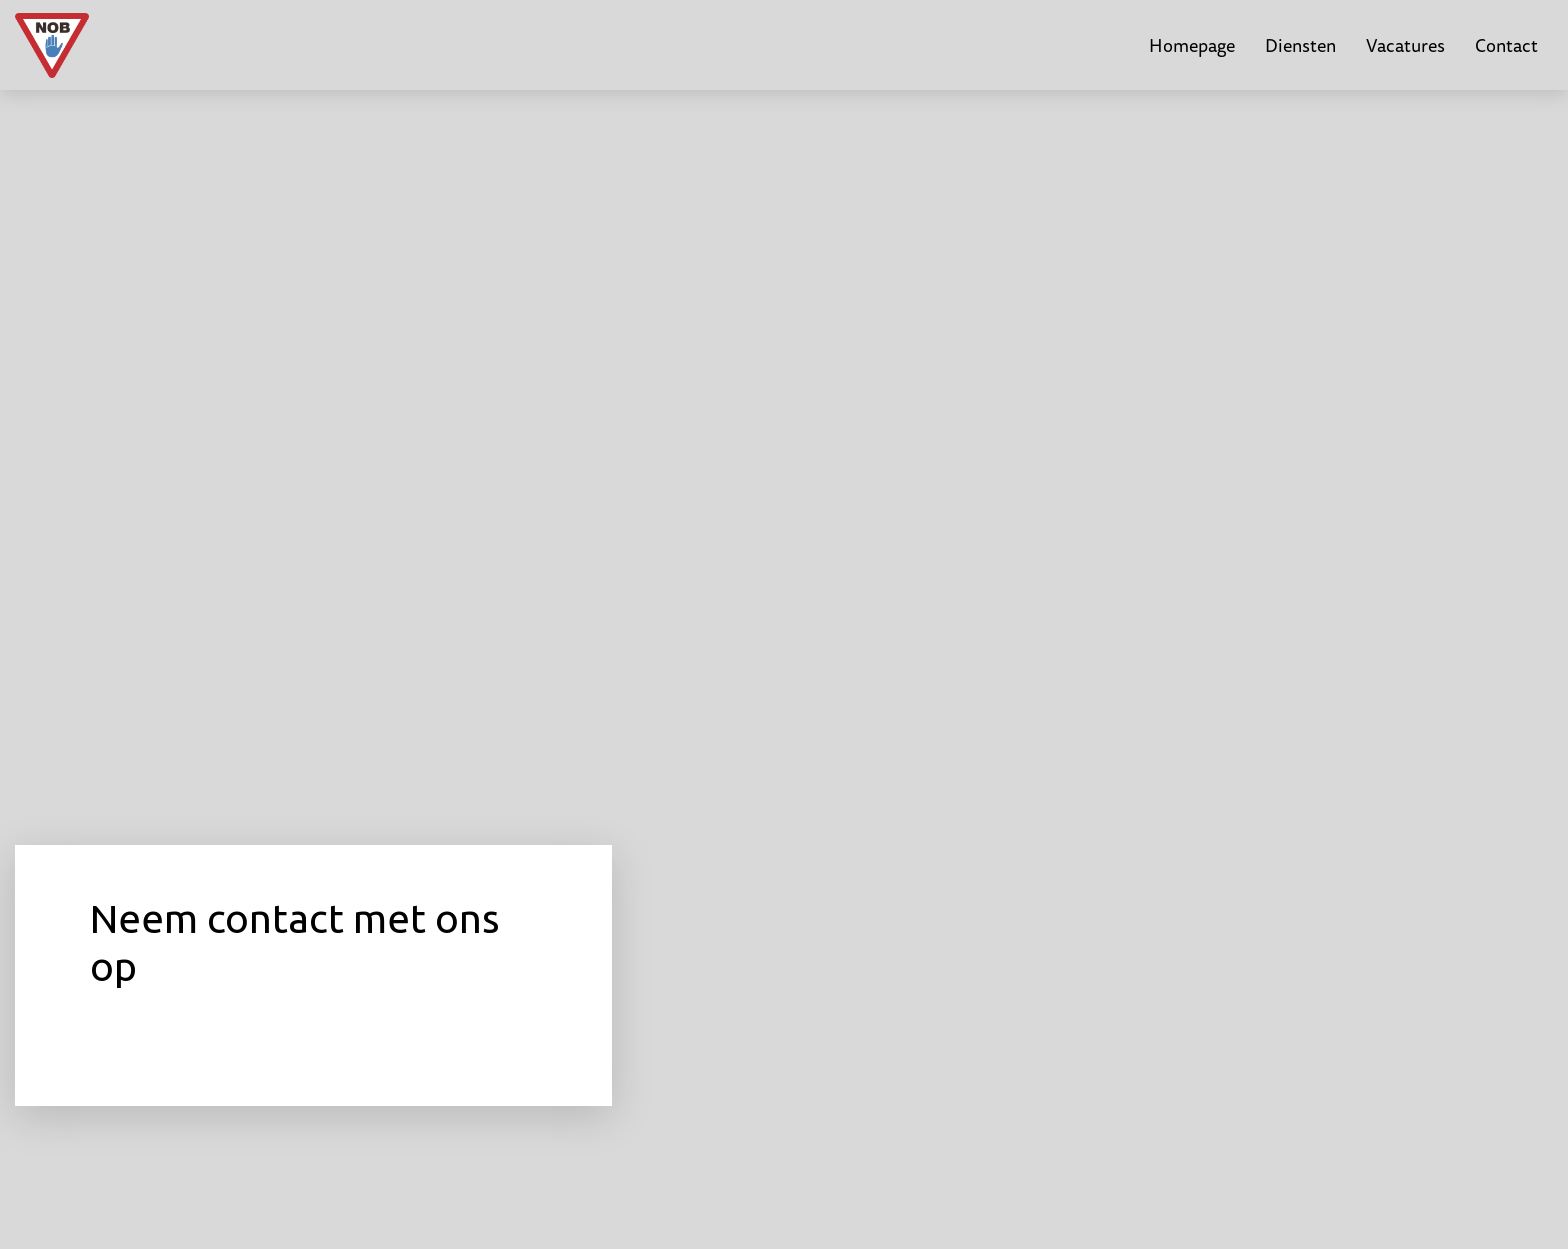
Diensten (1300, 45)
